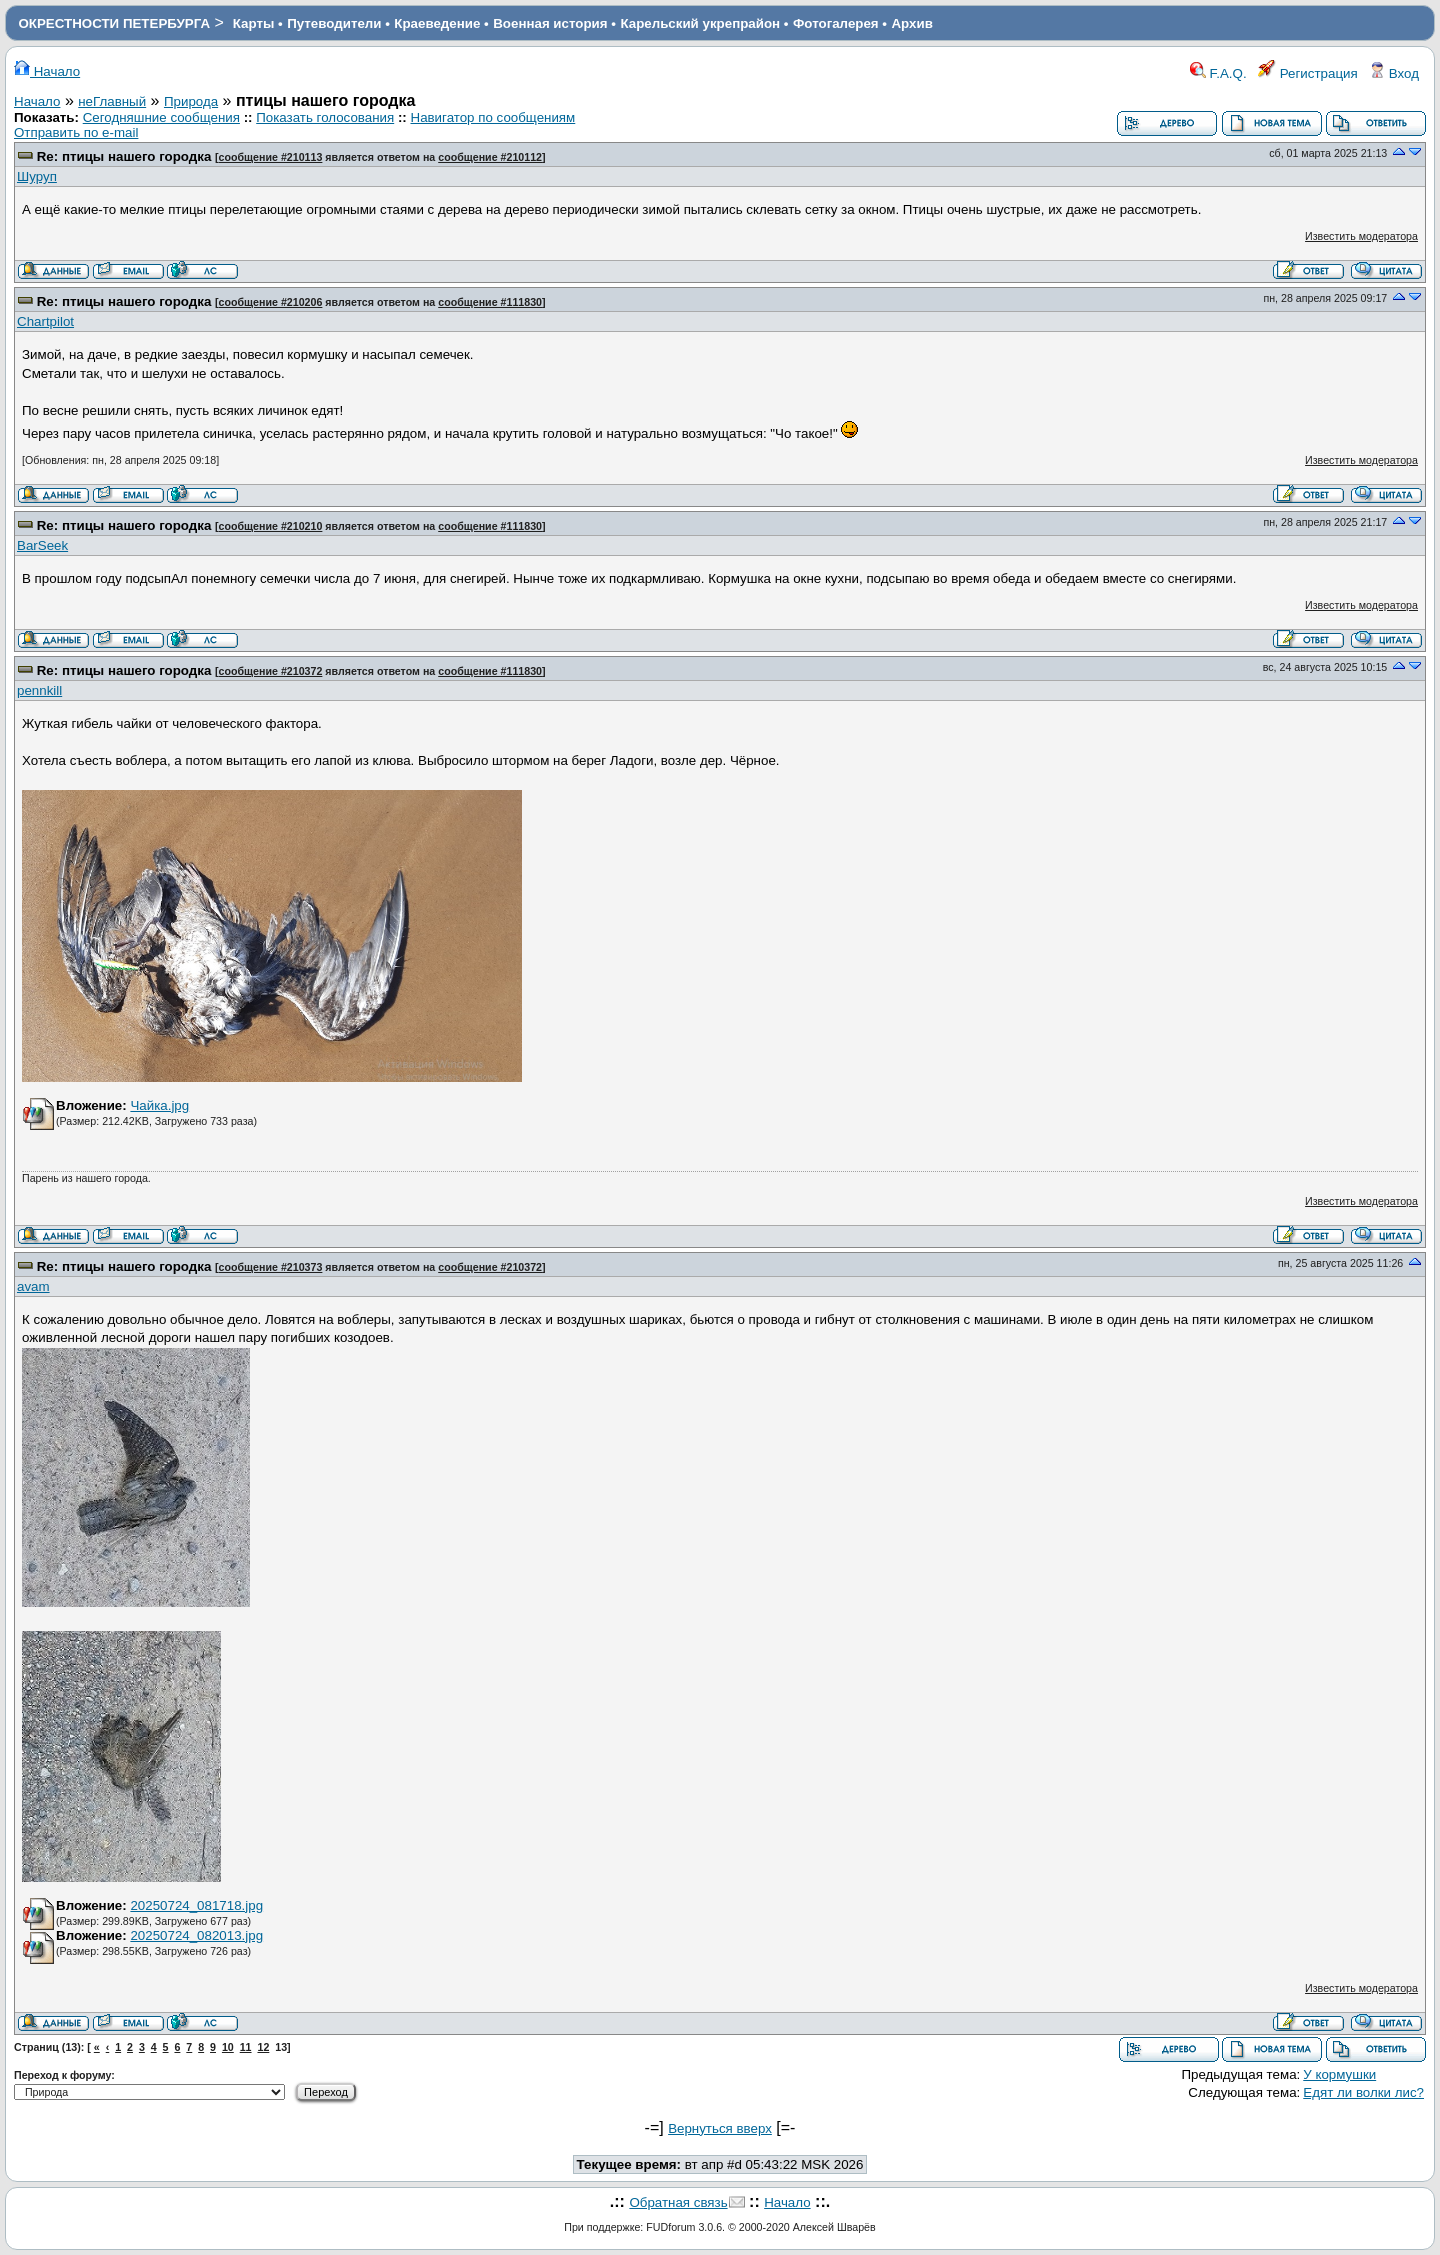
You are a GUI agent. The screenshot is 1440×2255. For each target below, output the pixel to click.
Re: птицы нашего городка (124, 156)
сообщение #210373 (271, 1267)
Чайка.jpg (159, 1105)
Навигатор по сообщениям (493, 117)
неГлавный (112, 101)
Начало (47, 71)
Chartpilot (45, 321)
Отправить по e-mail (76, 132)
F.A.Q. (1218, 73)
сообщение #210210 (271, 526)
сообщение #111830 (490, 302)
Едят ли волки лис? (1363, 2092)
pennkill (39, 690)
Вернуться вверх (720, 2128)
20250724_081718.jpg (196, 1905)
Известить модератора (1361, 236)
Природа (191, 101)
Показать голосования (325, 117)
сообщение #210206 (271, 302)
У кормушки (1339, 2074)
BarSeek (42, 545)
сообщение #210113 (271, 157)
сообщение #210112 (490, 157)
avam (33, 1286)
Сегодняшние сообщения (161, 117)
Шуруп (37, 176)
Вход (1394, 73)
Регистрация (1308, 73)
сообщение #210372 (271, 671)
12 (263, 2047)
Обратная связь (678, 2202)
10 (228, 2047)
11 (246, 2047)
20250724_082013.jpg (196, 1935)
